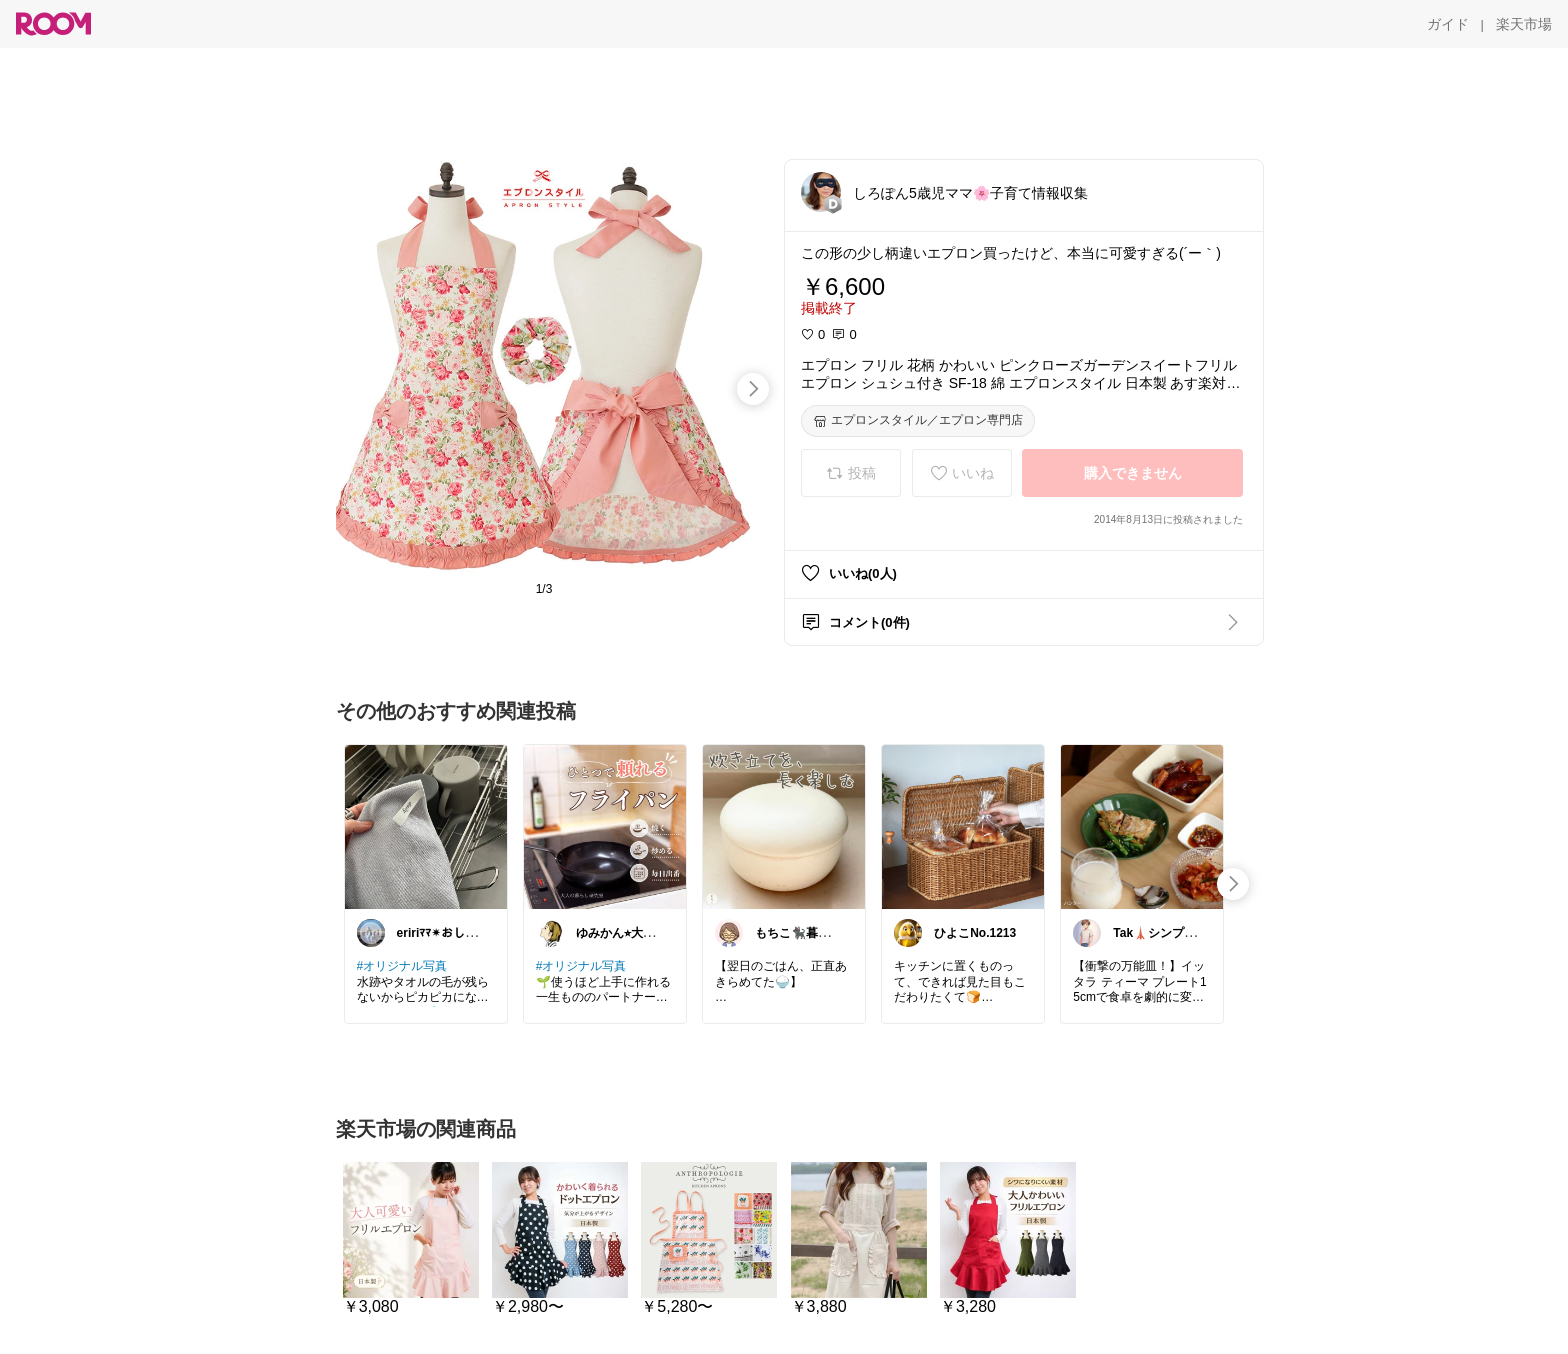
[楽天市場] (1524, 24)
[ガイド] (1448, 24)
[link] (426, 826)
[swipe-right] (753, 389)
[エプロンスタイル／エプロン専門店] (918, 421)
